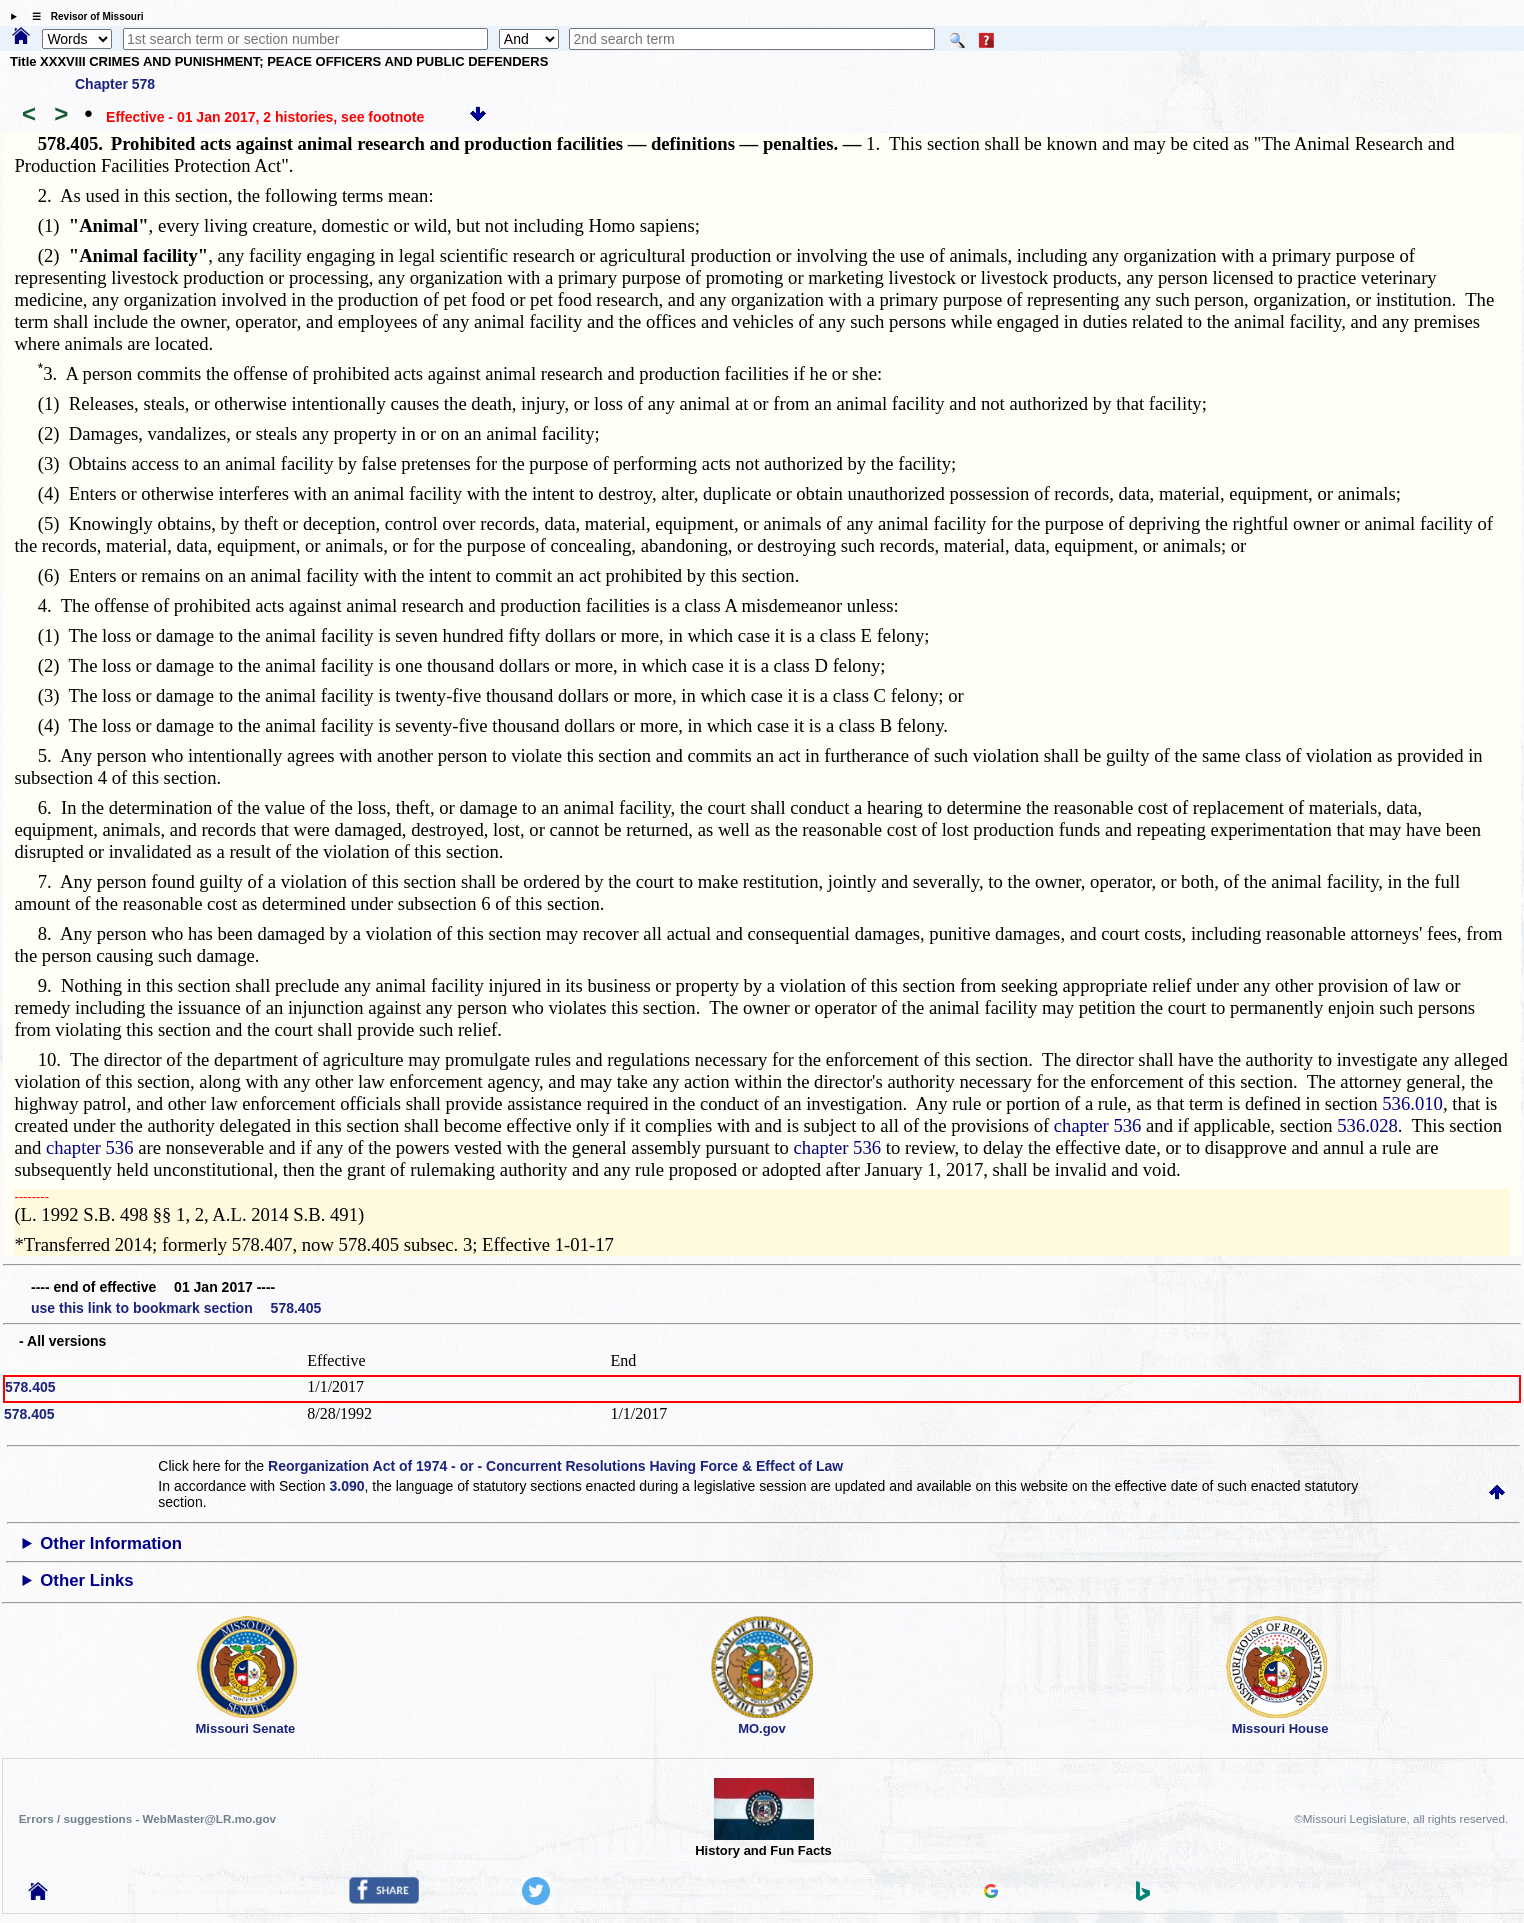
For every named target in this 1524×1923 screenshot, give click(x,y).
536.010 (1412, 1103)
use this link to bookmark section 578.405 (176, 1308)
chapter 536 (1098, 1125)
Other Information (111, 1543)
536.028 (1367, 1125)
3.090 (347, 1486)
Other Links (86, 1580)
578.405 (30, 1387)
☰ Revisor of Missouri (83, 16)
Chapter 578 (115, 84)
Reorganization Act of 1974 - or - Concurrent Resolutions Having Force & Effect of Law (555, 1466)
